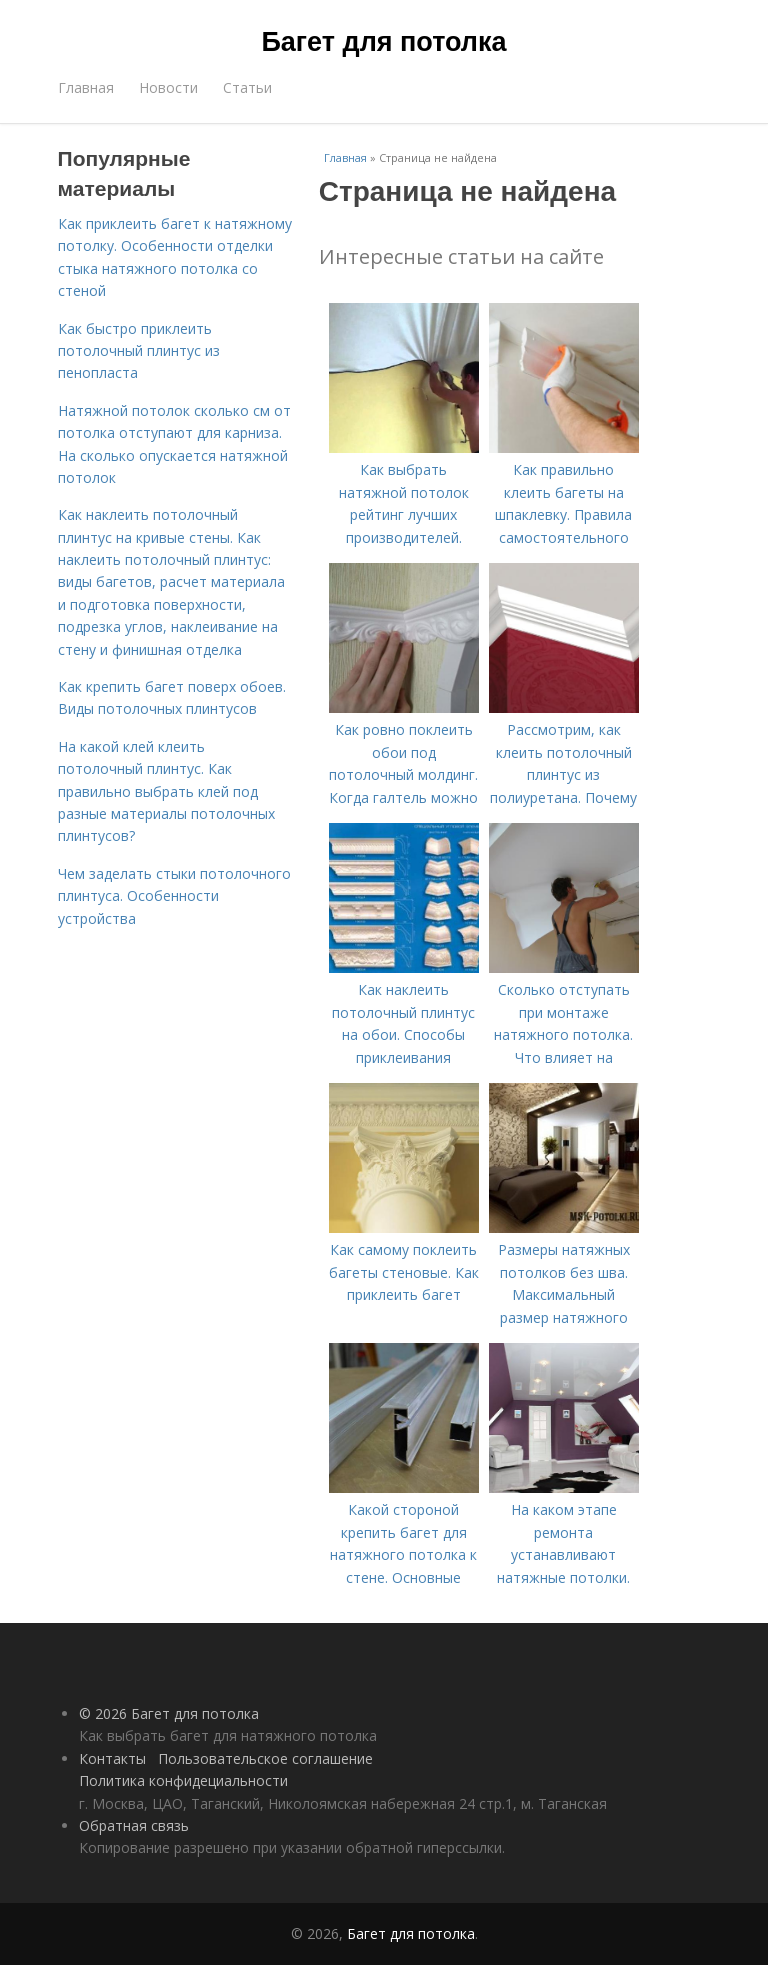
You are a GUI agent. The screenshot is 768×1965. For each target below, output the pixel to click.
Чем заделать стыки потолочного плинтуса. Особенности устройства (174, 896)
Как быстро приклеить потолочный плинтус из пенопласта (139, 351)
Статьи (247, 87)
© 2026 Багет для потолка (169, 1713)
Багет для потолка (383, 42)
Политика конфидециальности (183, 1780)
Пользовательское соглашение (265, 1758)
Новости (168, 87)
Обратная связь (134, 1825)
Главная (86, 87)
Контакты (112, 1758)
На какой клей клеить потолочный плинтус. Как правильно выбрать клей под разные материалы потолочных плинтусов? (166, 791)
